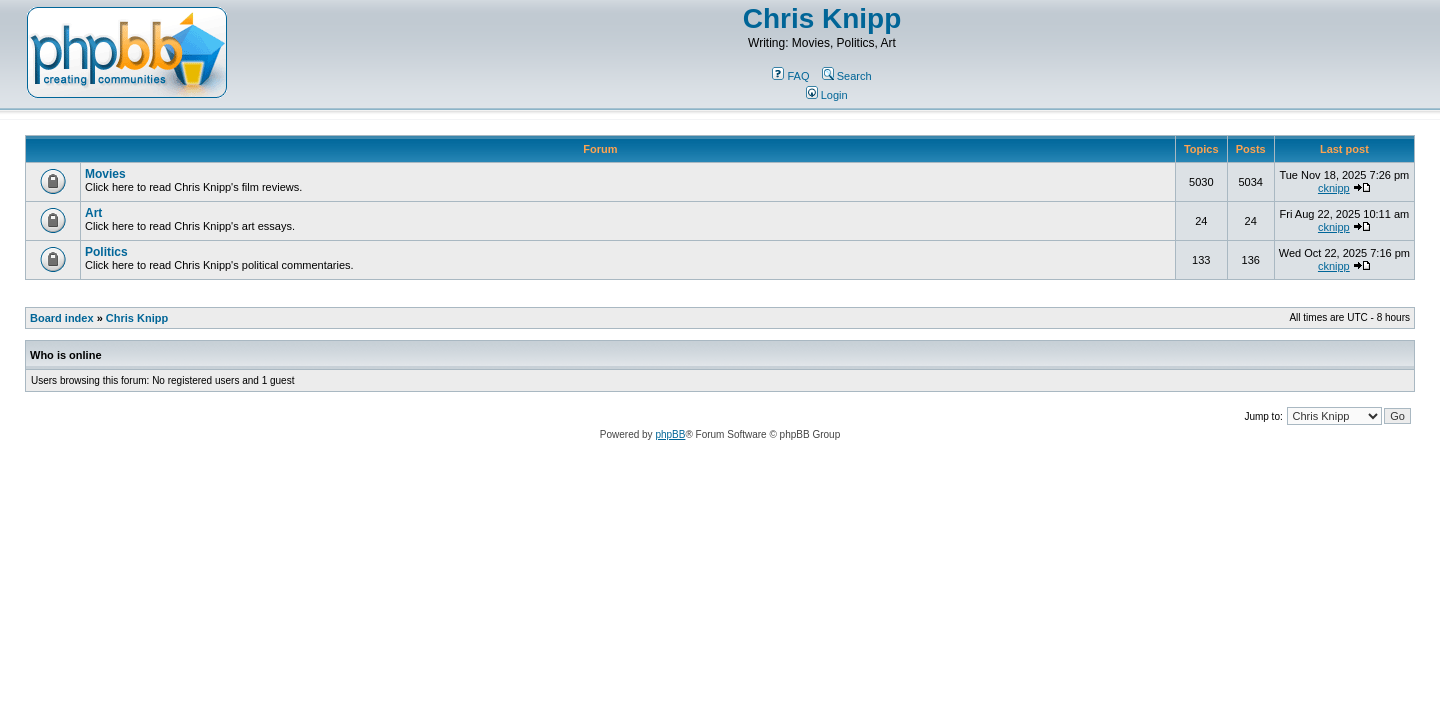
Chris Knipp (822, 18)
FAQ (790, 76)
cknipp (1334, 188)
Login (827, 95)
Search (847, 76)
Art (93, 213)
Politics (106, 252)
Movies (105, 174)
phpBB (670, 434)
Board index (62, 318)
